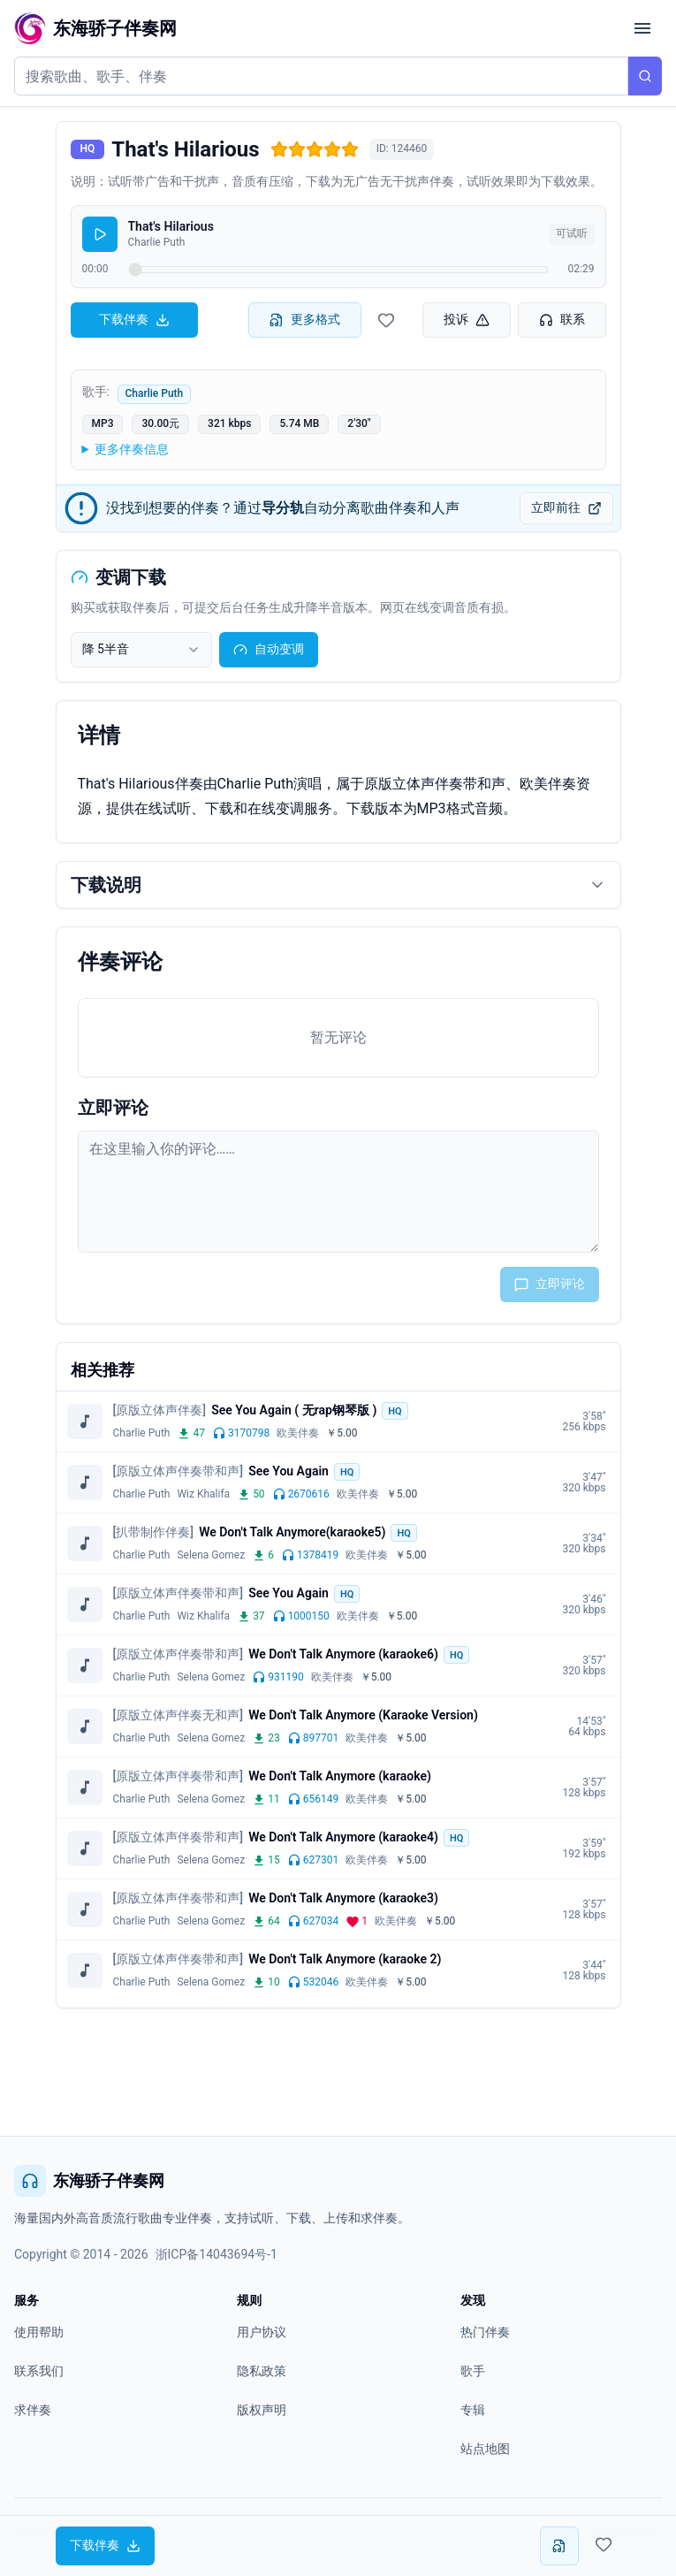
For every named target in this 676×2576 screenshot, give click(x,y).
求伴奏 (32, 2410)
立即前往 (566, 507)
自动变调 (268, 649)
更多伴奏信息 (132, 449)
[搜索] (645, 76)
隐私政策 (261, 2371)
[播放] (100, 234)
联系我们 (39, 2371)
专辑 (472, 2410)
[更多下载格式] (559, 2545)
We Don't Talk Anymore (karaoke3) (343, 1898)
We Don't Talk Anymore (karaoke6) (343, 1654)
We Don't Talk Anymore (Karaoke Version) (363, 1715)
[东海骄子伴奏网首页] (95, 28)
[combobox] (141, 649)
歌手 (472, 2371)
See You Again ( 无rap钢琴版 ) (293, 1410)
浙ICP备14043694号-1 (216, 2254)
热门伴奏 (485, 2332)
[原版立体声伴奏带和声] (178, 1471)
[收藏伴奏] (386, 320)
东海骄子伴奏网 (89, 2181)
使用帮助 (39, 2332)
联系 (562, 319)
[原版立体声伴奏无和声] (178, 1715)
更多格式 (305, 319)
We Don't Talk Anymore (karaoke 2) (344, 1959)
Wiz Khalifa (203, 1494)
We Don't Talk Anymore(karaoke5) (292, 1532)
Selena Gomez (211, 1555)
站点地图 (485, 2449)
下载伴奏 (134, 319)
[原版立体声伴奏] (160, 1410)
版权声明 (261, 2410)
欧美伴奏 (298, 1433)
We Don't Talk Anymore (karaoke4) (343, 1837)
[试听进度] (338, 269)
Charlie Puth (154, 393)
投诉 (467, 319)
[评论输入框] (338, 1192)
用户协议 (261, 2332)
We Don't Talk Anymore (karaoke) (339, 1776)
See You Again (288, 1471)
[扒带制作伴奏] (153, 1532)
